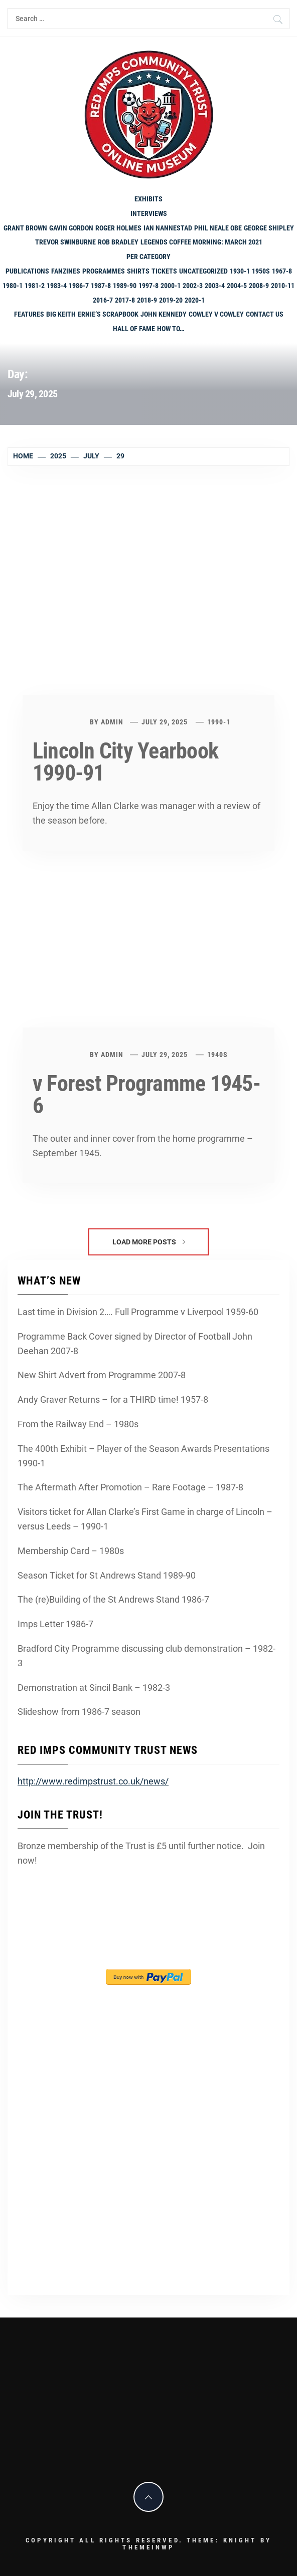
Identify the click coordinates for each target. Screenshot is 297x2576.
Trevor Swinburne (65, 242)
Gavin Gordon (71, 228)
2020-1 (195, 300)
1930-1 (240, 271)
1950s (261, 271)
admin (112, 722)
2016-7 (103, 300)
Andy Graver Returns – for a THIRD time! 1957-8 (113, 1399)
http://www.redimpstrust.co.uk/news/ (93, 1781)
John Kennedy (163, 314)
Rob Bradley (118, 242)
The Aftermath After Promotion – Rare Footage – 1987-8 (130, 1487)
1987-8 (101, 286)
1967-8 (282, 271)
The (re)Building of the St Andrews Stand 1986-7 (113, 1599)
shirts (138, 271)
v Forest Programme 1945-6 (146, 1095)
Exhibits (148, 199)
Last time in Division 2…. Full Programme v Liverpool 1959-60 (138, 1312)
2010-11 (282, 286)
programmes (103, 271)
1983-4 (57, 286)
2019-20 (171, 300)
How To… (170, 329)
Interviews (148, 213)
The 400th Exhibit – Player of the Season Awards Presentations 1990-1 (143, 1455)
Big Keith (61, 314)
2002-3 (193, 286)
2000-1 (171, 286)
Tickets (164, 271)
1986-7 (79, 286)
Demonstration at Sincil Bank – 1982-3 (94, 1687)
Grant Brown (25, 228)
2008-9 (259, 286)
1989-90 (124, 286)
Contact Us (264, 314)
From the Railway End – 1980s (78, 1424)
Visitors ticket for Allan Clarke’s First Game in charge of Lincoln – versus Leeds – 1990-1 (145, 1518)
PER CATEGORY (148, 256)
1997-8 (148, 286)
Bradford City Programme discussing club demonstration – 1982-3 (146, 1655)
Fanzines (65, 271)
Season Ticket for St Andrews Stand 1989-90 (107, 1575)
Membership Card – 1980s (71, 1550)
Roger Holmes (118, 228)
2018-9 (147, 300)
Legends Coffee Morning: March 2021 (201, 242)
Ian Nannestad (167, 228)
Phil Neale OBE (218, 228)
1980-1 (13, 286)
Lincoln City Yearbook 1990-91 (125, 762)
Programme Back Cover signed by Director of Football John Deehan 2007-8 (135, 1343)
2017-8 (125, 300)
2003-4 (215, 286)
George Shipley (269, 228)
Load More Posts (148, 1242)
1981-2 (35, 286)
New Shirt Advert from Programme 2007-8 (102, 1375)
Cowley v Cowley (216, 314)
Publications (27, 271)
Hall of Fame (134, 329)
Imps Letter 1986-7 (55, 1624)
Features (29, 314)
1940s (217, 1055)
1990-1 (218, 722)
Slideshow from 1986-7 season (79, 1711)
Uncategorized (203, 271)
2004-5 (237, 286)
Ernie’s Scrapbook (108, 314)
